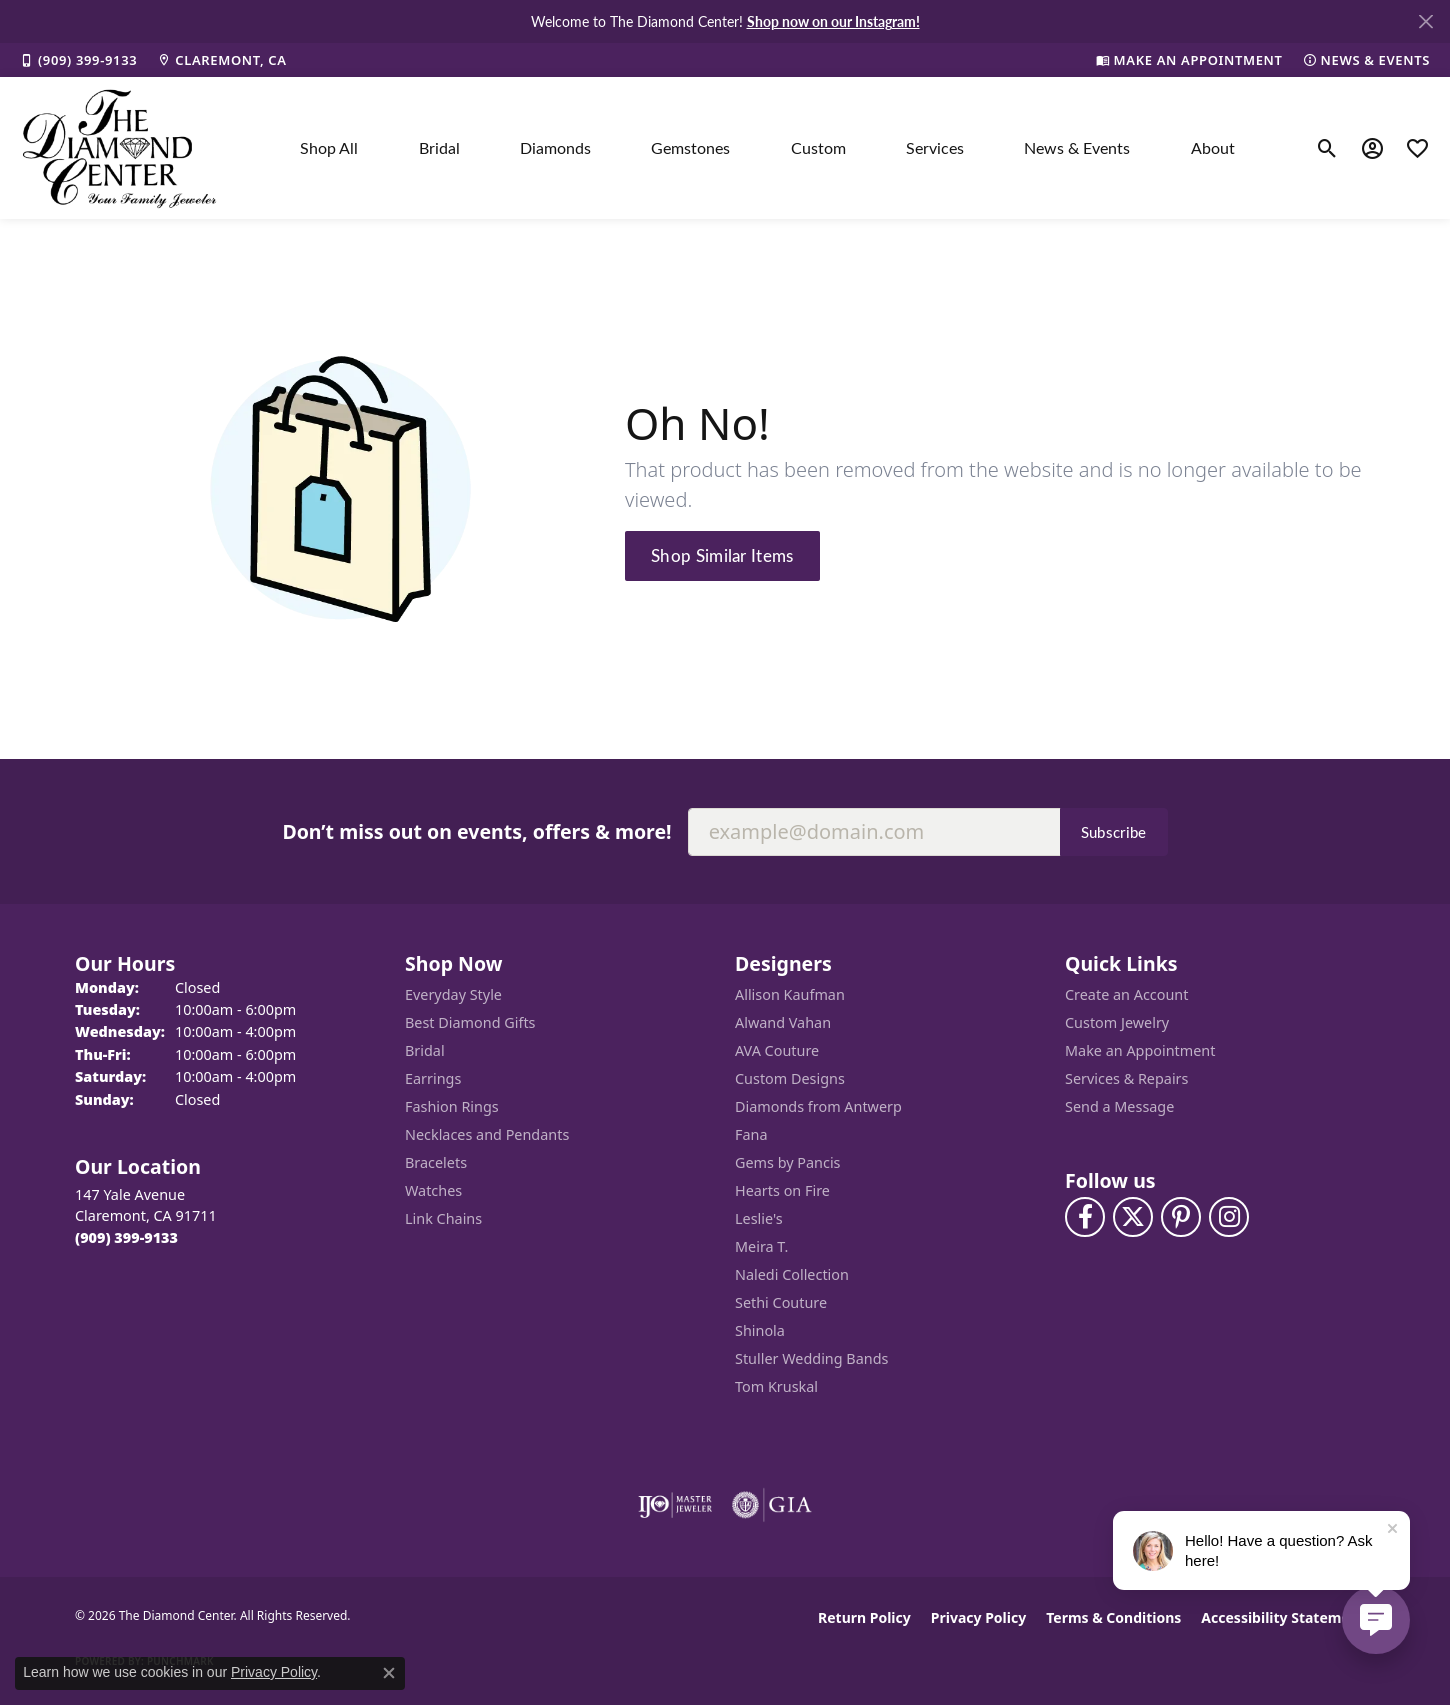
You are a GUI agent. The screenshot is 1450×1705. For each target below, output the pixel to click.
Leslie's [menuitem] (759, 1218)
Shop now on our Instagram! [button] (833, 21)
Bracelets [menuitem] (436, 1162)
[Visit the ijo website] (675, 1505)
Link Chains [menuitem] (443, 1218)
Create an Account (1126, 994)
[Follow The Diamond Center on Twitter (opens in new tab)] (1133, 1217)
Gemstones (690, 147)
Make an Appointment (1140, 1050)
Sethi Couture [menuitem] (781, 1302)
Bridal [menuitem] (425, 1050)
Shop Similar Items (722, 555)
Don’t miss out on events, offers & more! (476, 831)
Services (935, 147)
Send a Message (1119, 1106)
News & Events (1077, 147)
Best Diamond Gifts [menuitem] (470, 1022)
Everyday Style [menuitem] (453, 994)
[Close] (1425, 21)
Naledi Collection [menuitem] (792, 1274)
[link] (78, 60)
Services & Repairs (1126, 1078)
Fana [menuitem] (751, 1134)
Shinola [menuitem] (760, 1330)
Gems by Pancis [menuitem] (788, 1162)
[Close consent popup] (389, 1673)
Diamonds (555, 147)
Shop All (329, 147)
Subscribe (1114, 832)
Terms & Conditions (1113, 1617)
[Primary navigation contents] (767, 148)
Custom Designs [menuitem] (790, 1078)
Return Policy (864, 1617)
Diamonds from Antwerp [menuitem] (818, 1106)
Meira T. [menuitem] (761, 1246)
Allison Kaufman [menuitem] (790, 994)
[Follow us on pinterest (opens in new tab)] (1181, 1217)
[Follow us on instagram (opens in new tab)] (1229, 1217)
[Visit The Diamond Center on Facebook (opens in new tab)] (1085, 1217)
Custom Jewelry (1117, 1022)
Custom (818, 147)
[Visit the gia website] (772, 1505)
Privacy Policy (978, 1617)
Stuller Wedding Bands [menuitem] (811, 1358)
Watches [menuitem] (433, 1190)
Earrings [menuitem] (433, 1078)
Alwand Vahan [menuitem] (783, 1022)
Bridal (439, 147)
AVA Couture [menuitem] (777, 1050)
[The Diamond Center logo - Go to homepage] (120, 148)
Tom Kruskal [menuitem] (776, 1386)
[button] (1327, 148)
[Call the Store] (126, 1237)
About (1213, 147)
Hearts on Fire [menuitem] (782, 1190)
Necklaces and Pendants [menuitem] (487, 1134)
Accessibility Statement (1283, 1617)
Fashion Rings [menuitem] (452, 1106)
